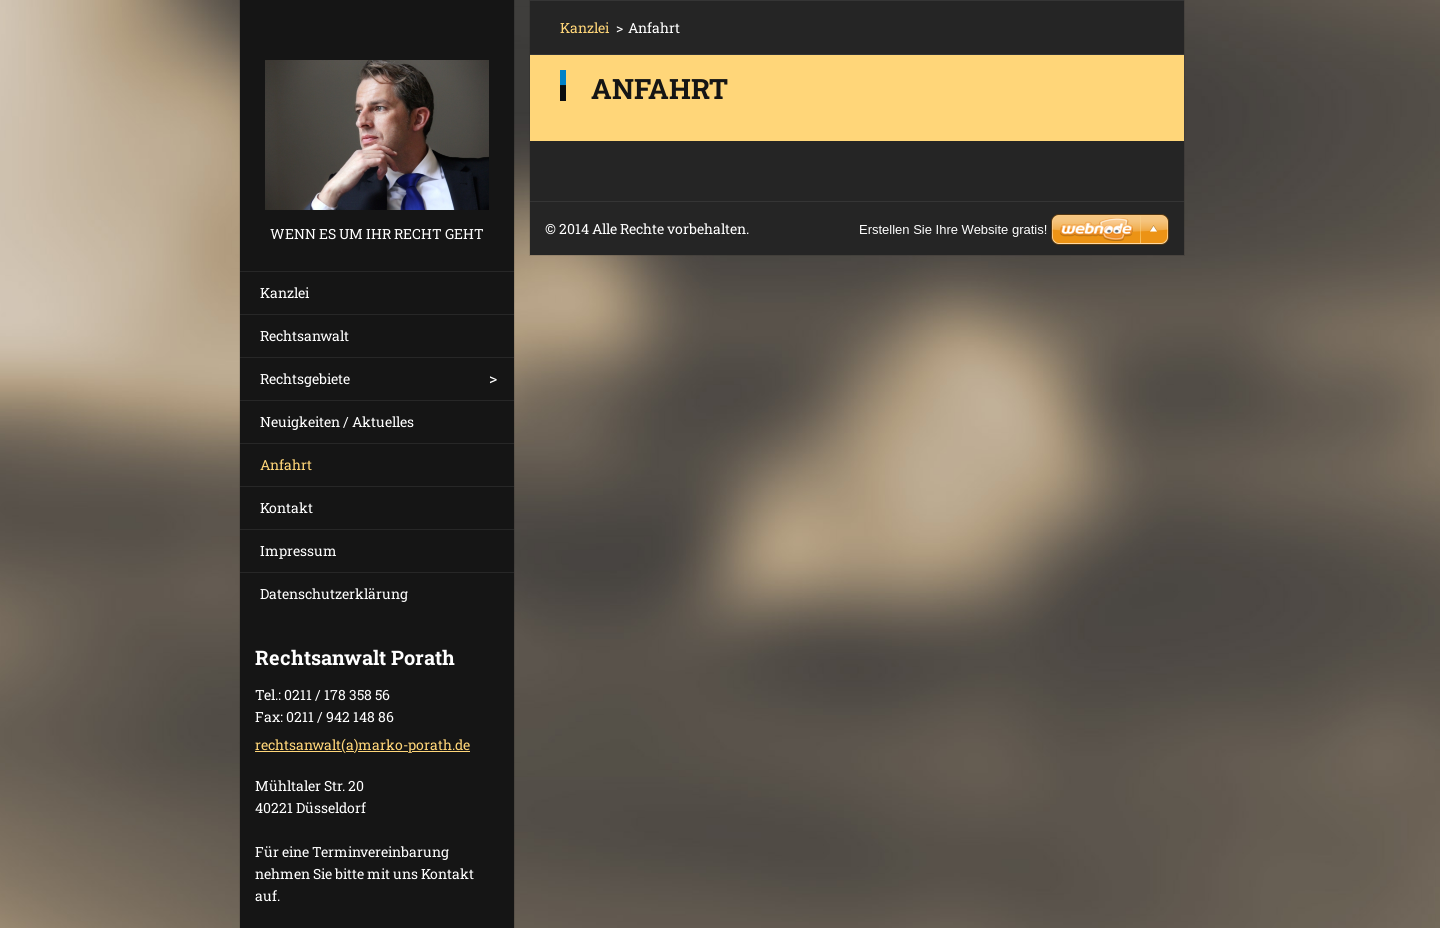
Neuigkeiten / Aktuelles (337, 421)
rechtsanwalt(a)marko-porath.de (362, 744)
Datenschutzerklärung (334, 593)
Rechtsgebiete (305, 378)
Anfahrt (286, 464)
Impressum (298, 550)
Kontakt (286, 507)
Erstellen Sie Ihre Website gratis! (953, 229)
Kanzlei (284, 292)
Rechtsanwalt (304, 335)
